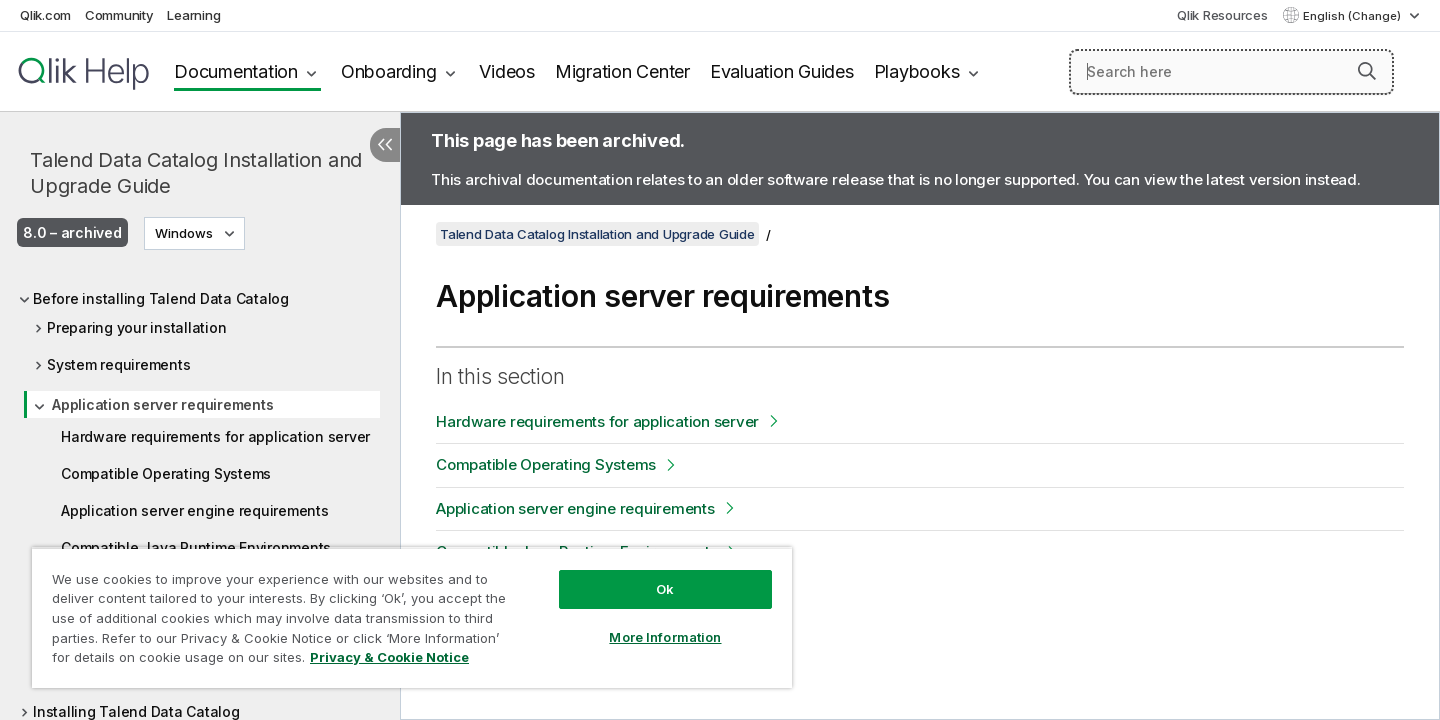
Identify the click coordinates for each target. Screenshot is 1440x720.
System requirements (118, 364)
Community (119, 15)
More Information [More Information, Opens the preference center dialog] (665, 637)
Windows (184, 233)
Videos (507, 71)
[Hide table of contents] (385, 145)
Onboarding (389, 71)
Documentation (236, 71)
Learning (193, 15)
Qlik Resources (1222, 15)
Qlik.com (45, 15)
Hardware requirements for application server (215, 436)
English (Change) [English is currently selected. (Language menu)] (1353, 16)
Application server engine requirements (195, 510)
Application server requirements (162, 404)
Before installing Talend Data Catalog (161, 298)
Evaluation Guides (782, 71)
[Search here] (1231, 72)
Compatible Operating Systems (166, 473)
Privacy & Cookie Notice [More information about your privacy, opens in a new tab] (389, 657)
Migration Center (622, 71)
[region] (412, 617)
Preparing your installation (136, 327)
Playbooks (917, 71)
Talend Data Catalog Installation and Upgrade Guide (196, 173)
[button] (1367, 71)
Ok (665, 589)
